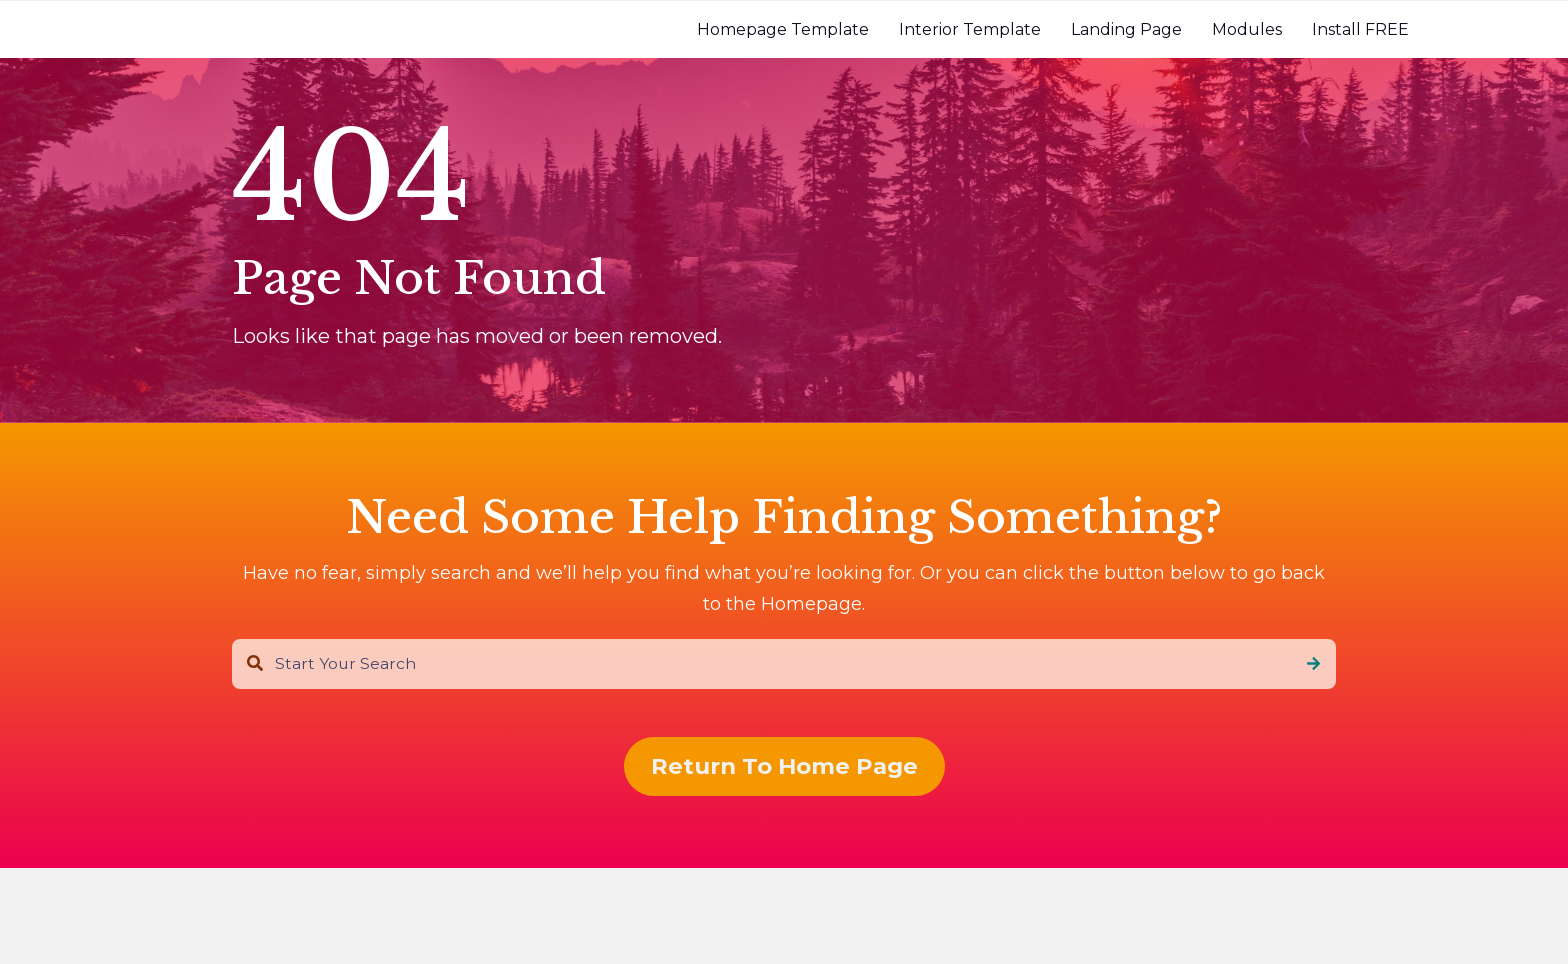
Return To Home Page (784, 766)
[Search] (1313, 664)
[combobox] (784, 664)
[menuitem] (783, 29)
